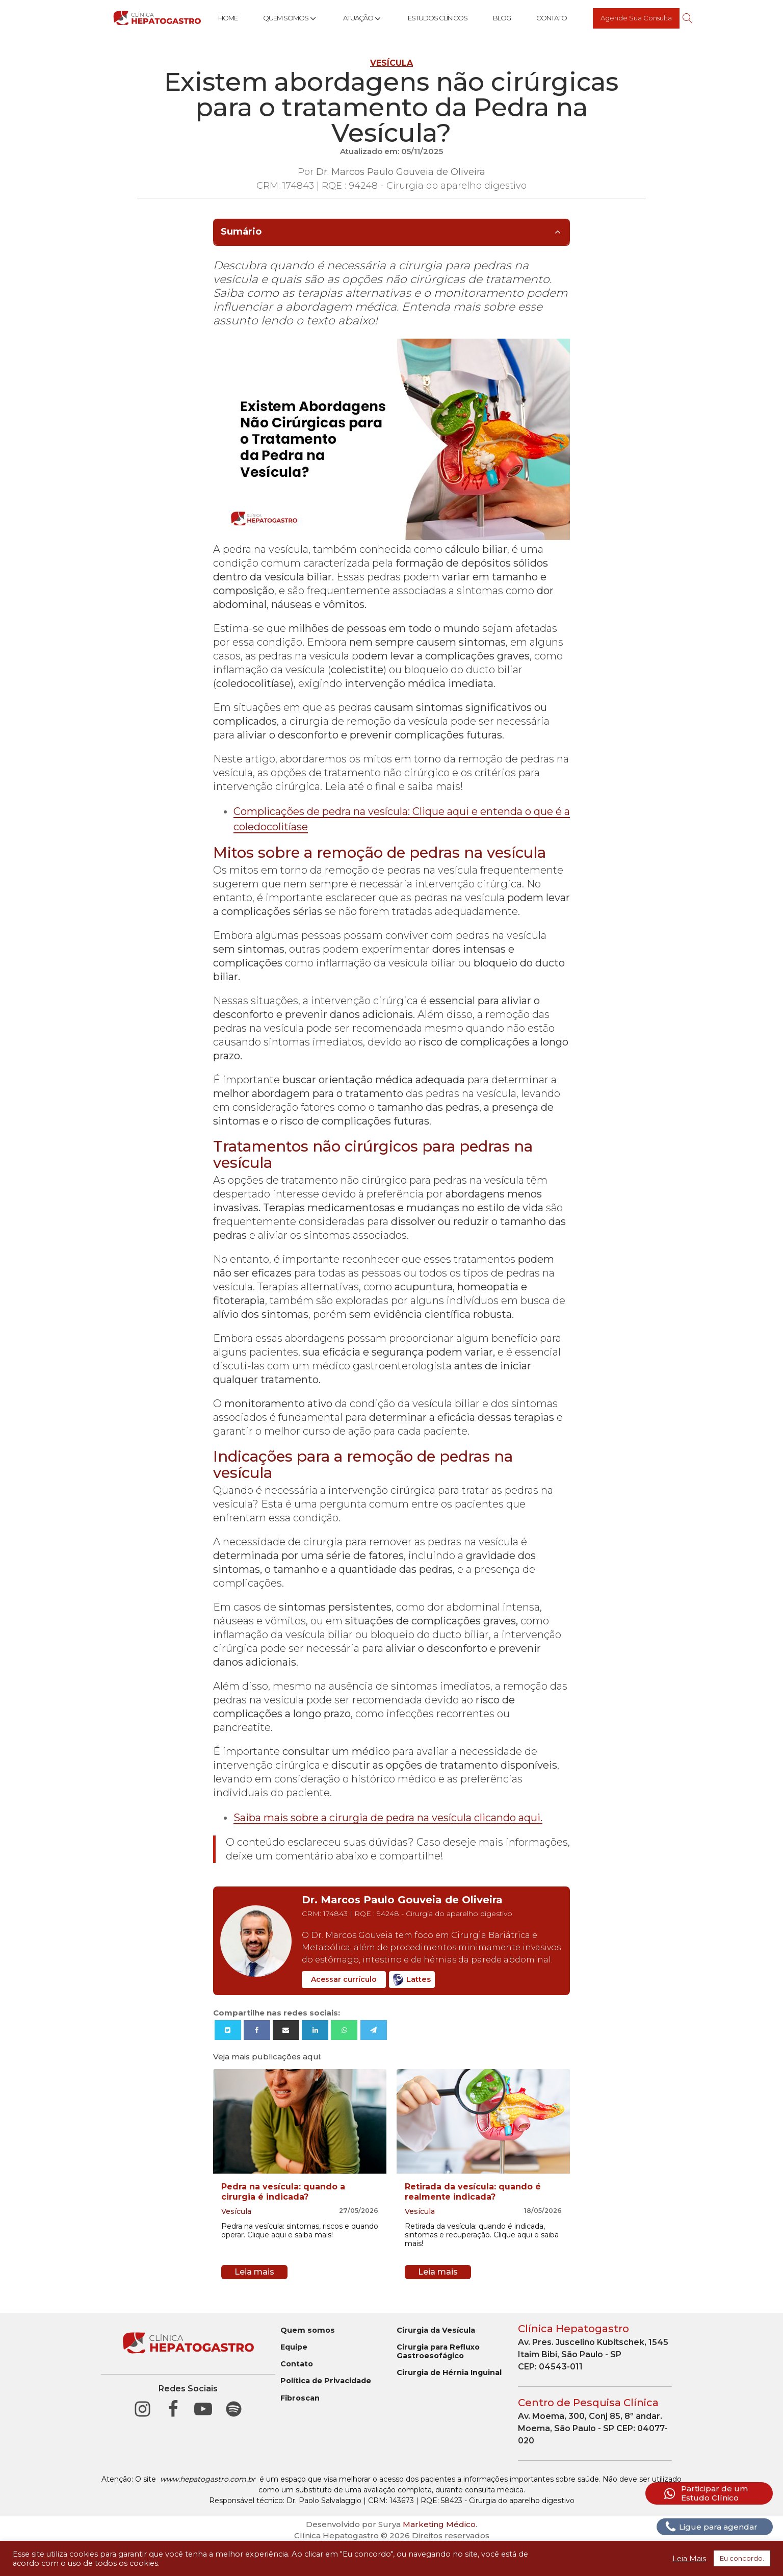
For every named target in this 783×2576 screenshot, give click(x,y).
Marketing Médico (439, 2524)
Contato (551, 18)
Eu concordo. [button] (742, 2558)
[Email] (286, 2030)
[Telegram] (373, 2030)
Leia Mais (689, 2558)
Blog (502, 18)
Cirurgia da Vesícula (436, 2330)
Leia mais (254, 2272)
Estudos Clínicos (437, 18)
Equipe (293, 2347)
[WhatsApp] (344, 2030)
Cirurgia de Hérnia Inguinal (449, 2372)
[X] (228, 2030)
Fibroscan (300, 2398)
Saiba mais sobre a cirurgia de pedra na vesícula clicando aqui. (387, 1818)
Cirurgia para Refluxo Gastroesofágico (438, 2351)
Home (228, 18)
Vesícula (391, 63)
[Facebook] (257, 2030)
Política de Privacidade (325, 2381)
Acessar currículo (344, 1979)
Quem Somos (290, 18)
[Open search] (688, 18)
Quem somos (307, 2330)
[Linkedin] (315, 2030)
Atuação (362, 18)
